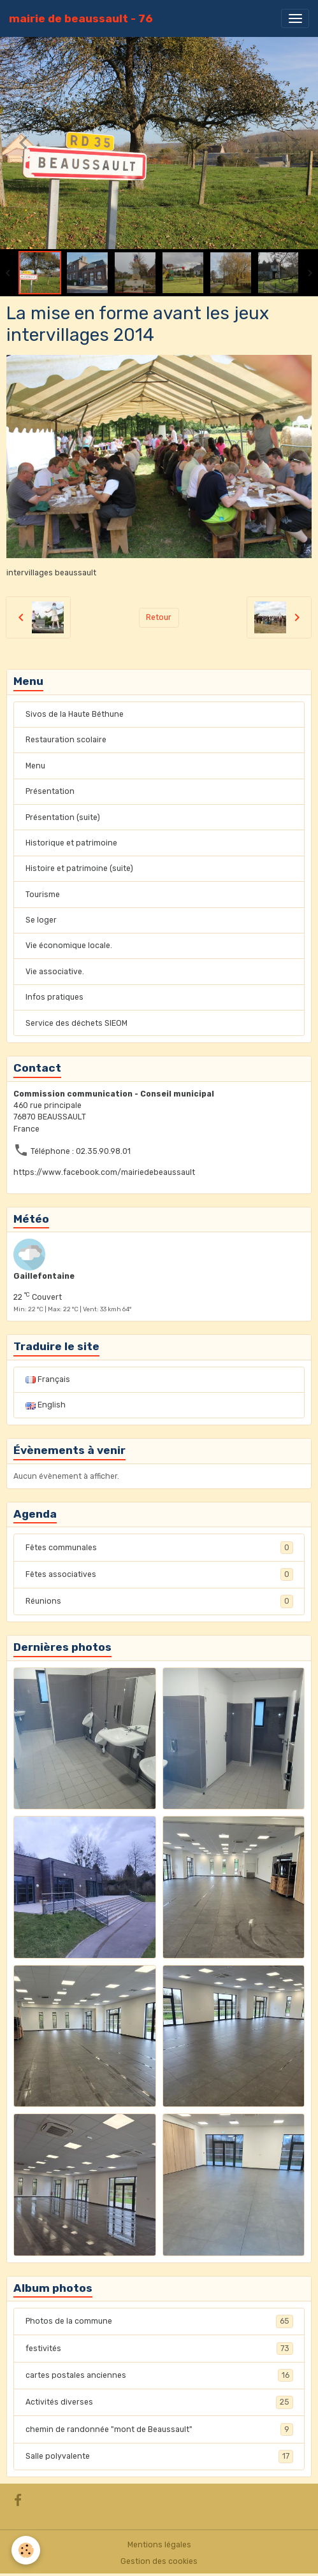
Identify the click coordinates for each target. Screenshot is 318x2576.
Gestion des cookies (159, 2561)
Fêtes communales (159, 1547)
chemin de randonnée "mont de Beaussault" (159, 2429)
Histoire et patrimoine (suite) (79, 868)
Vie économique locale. (68, 945)
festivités (159, 2348)
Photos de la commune (159, 2321)
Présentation (50, 791)
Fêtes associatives (159, 1574)
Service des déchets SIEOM (76, 1023)
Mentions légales (159, 2544)
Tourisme (42, 894)
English (45, 1404)
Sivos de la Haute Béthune (74, 714)
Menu (35, 765)
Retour (158, 617)
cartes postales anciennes (159, 2375)
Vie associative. (54, 971)
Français (47, 1379)
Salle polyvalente (159, 2456)
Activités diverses (159, 2402)
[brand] (81, 18)
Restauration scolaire (65, 739)
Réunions (159, 1601)
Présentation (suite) (62, 817)
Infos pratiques (54, 997)
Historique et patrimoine (71, 842)
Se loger (41, 920)
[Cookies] (25, 2550)
